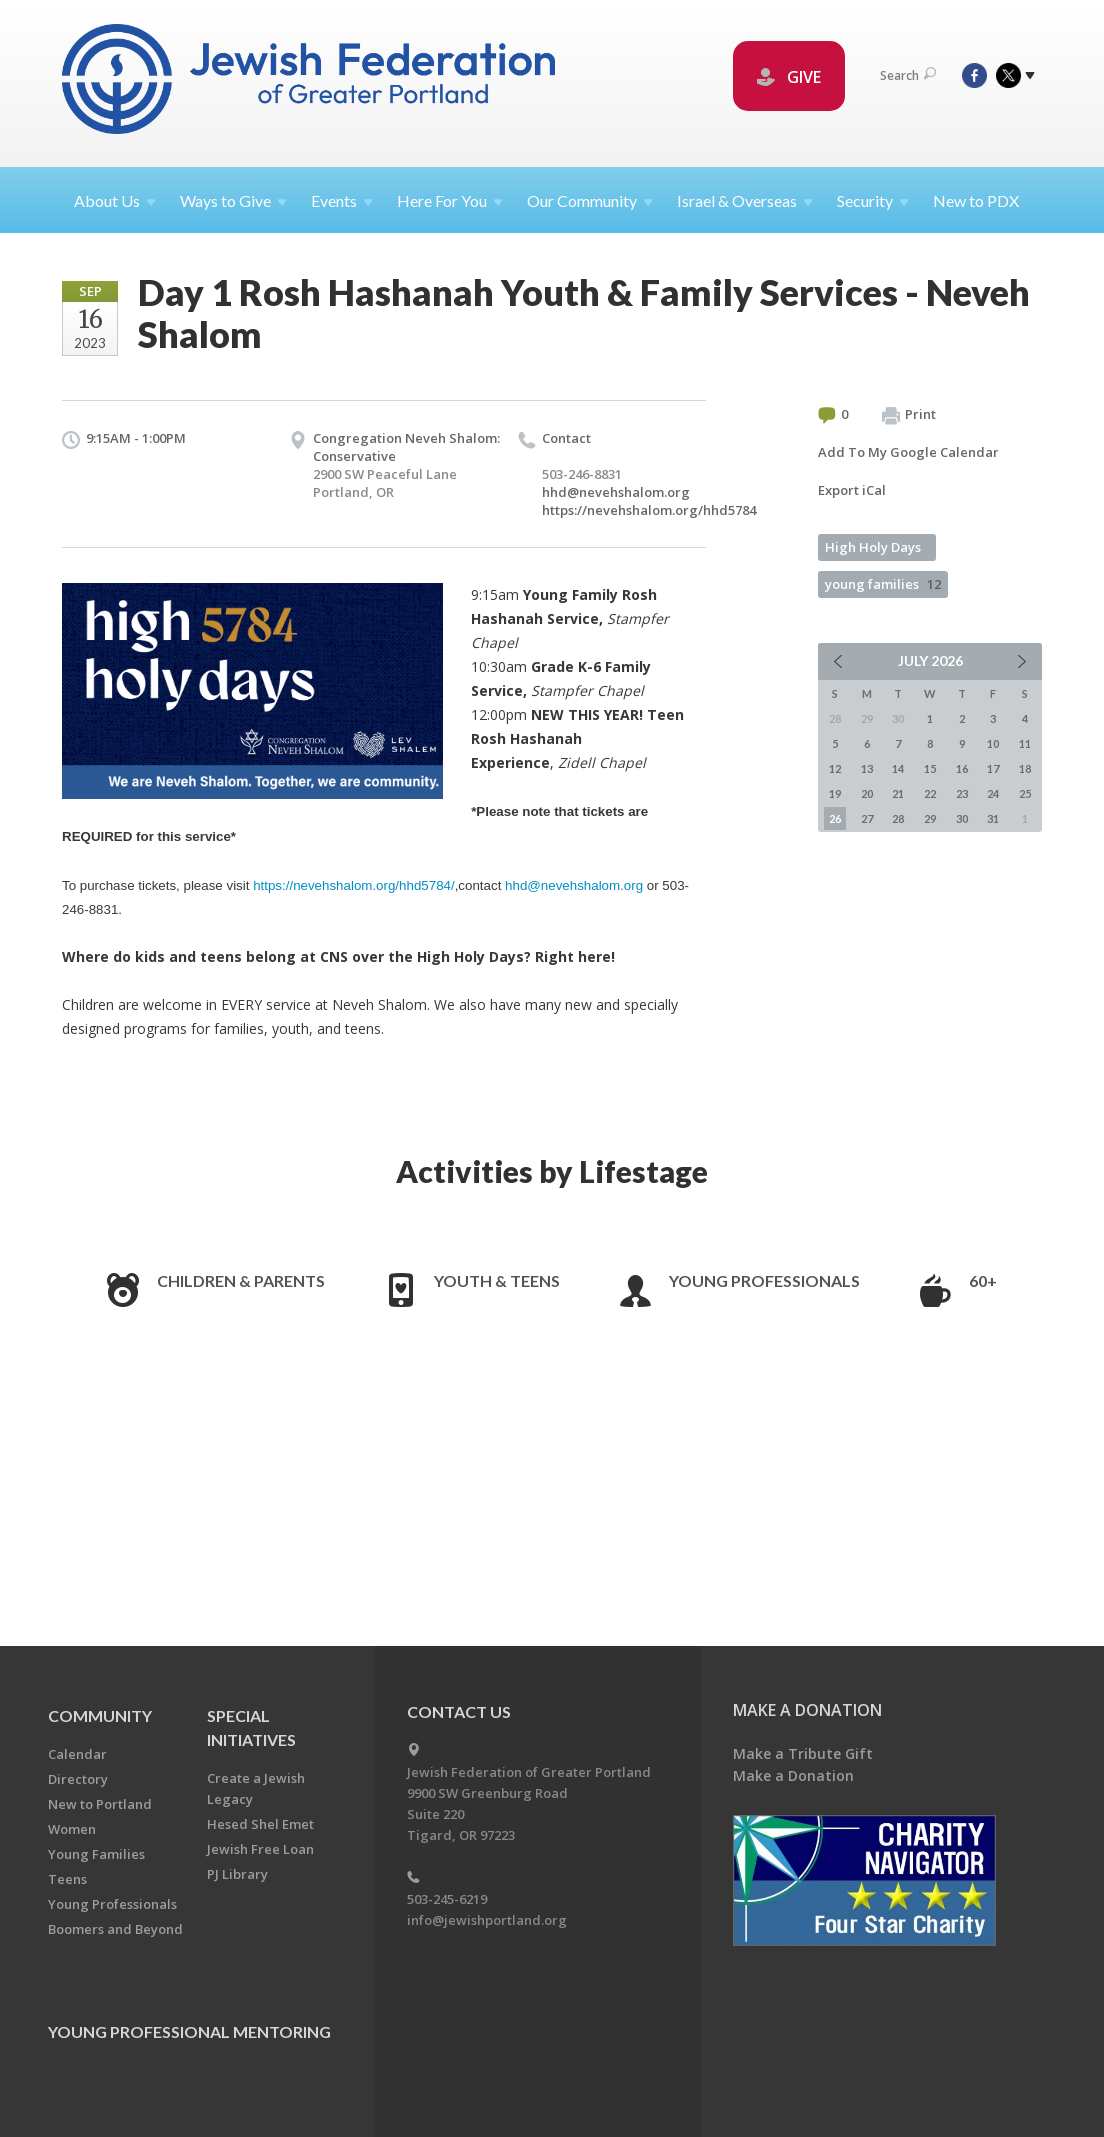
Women (72, 1829)
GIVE (789, 77)
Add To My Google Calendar (908, 452)
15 (930, 768)
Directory (78, 1779)
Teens (67, 1879)
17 (993, 768)
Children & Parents (241, 1280)
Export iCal (852, 490)
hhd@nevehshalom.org (616, 492)
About (115, 200)
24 (993, 793)
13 (867, 768)
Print (909, 415)
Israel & (745, 200)
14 (898, 768)
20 (867, 793)
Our (590, 200)
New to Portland (100, 1804)
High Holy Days (873, 547)
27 (867, 818)
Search (908, 75)
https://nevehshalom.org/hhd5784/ (354, 885)
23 (962, 793)
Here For (450, 200)
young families (883, 584)
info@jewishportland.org (487, 1920)
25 (1025, 793)
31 (993, 818)
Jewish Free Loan (260, 1849)
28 (898, 818)
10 (993, 743)
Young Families (96, 1854)
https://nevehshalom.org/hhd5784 (649, 510)
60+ (983, 1280)
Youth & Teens (497, 1280)
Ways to (233, 200)
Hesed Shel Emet (260, 1824)
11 (1025, 743)
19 (835, 793)
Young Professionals (764, 1280)
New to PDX (976, 200)
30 (962, 818)
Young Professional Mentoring (189, 2031)
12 (835, 768)
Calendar (77, 1754)
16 (962, 768)
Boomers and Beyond (115, 1929)
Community (100, 1715)
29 (930, 818)
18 (1025, 768)
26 (835, 818)
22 (930, 793)
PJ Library (237, 1874)
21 (898, 793)
